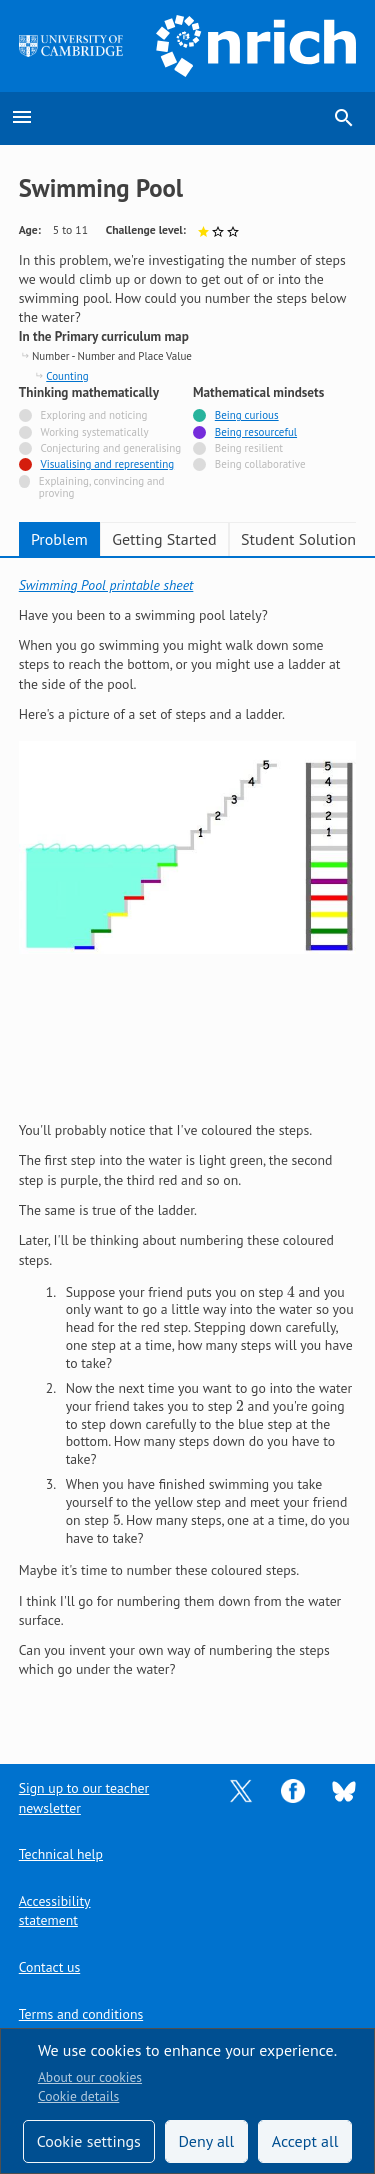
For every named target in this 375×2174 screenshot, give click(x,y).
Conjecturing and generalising (111, 448)
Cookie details (78, 2096)
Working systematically (95, 432)
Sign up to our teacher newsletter (84, 1797)
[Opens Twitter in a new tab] (241, 1790)
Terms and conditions (81, 2014)
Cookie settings (89, 2141)
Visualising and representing (108, 464)
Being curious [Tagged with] (247, 415)
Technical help (61, 1854)
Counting (67, 376)
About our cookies (90, 2077)
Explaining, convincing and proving (102, 487)
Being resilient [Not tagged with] (249, 448)
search (344, 118)
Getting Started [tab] (164, 539)
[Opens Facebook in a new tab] (293, 1790)
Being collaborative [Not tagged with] (260, 464)
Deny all (206, 2141)
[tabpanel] (188, 1147)
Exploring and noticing (94, 415)
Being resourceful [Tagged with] (256, 432)
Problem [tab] (59, 539)
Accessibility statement (55, 1910)
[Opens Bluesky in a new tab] (344, 1790)
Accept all (305, 2141)
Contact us (49, 1967)
